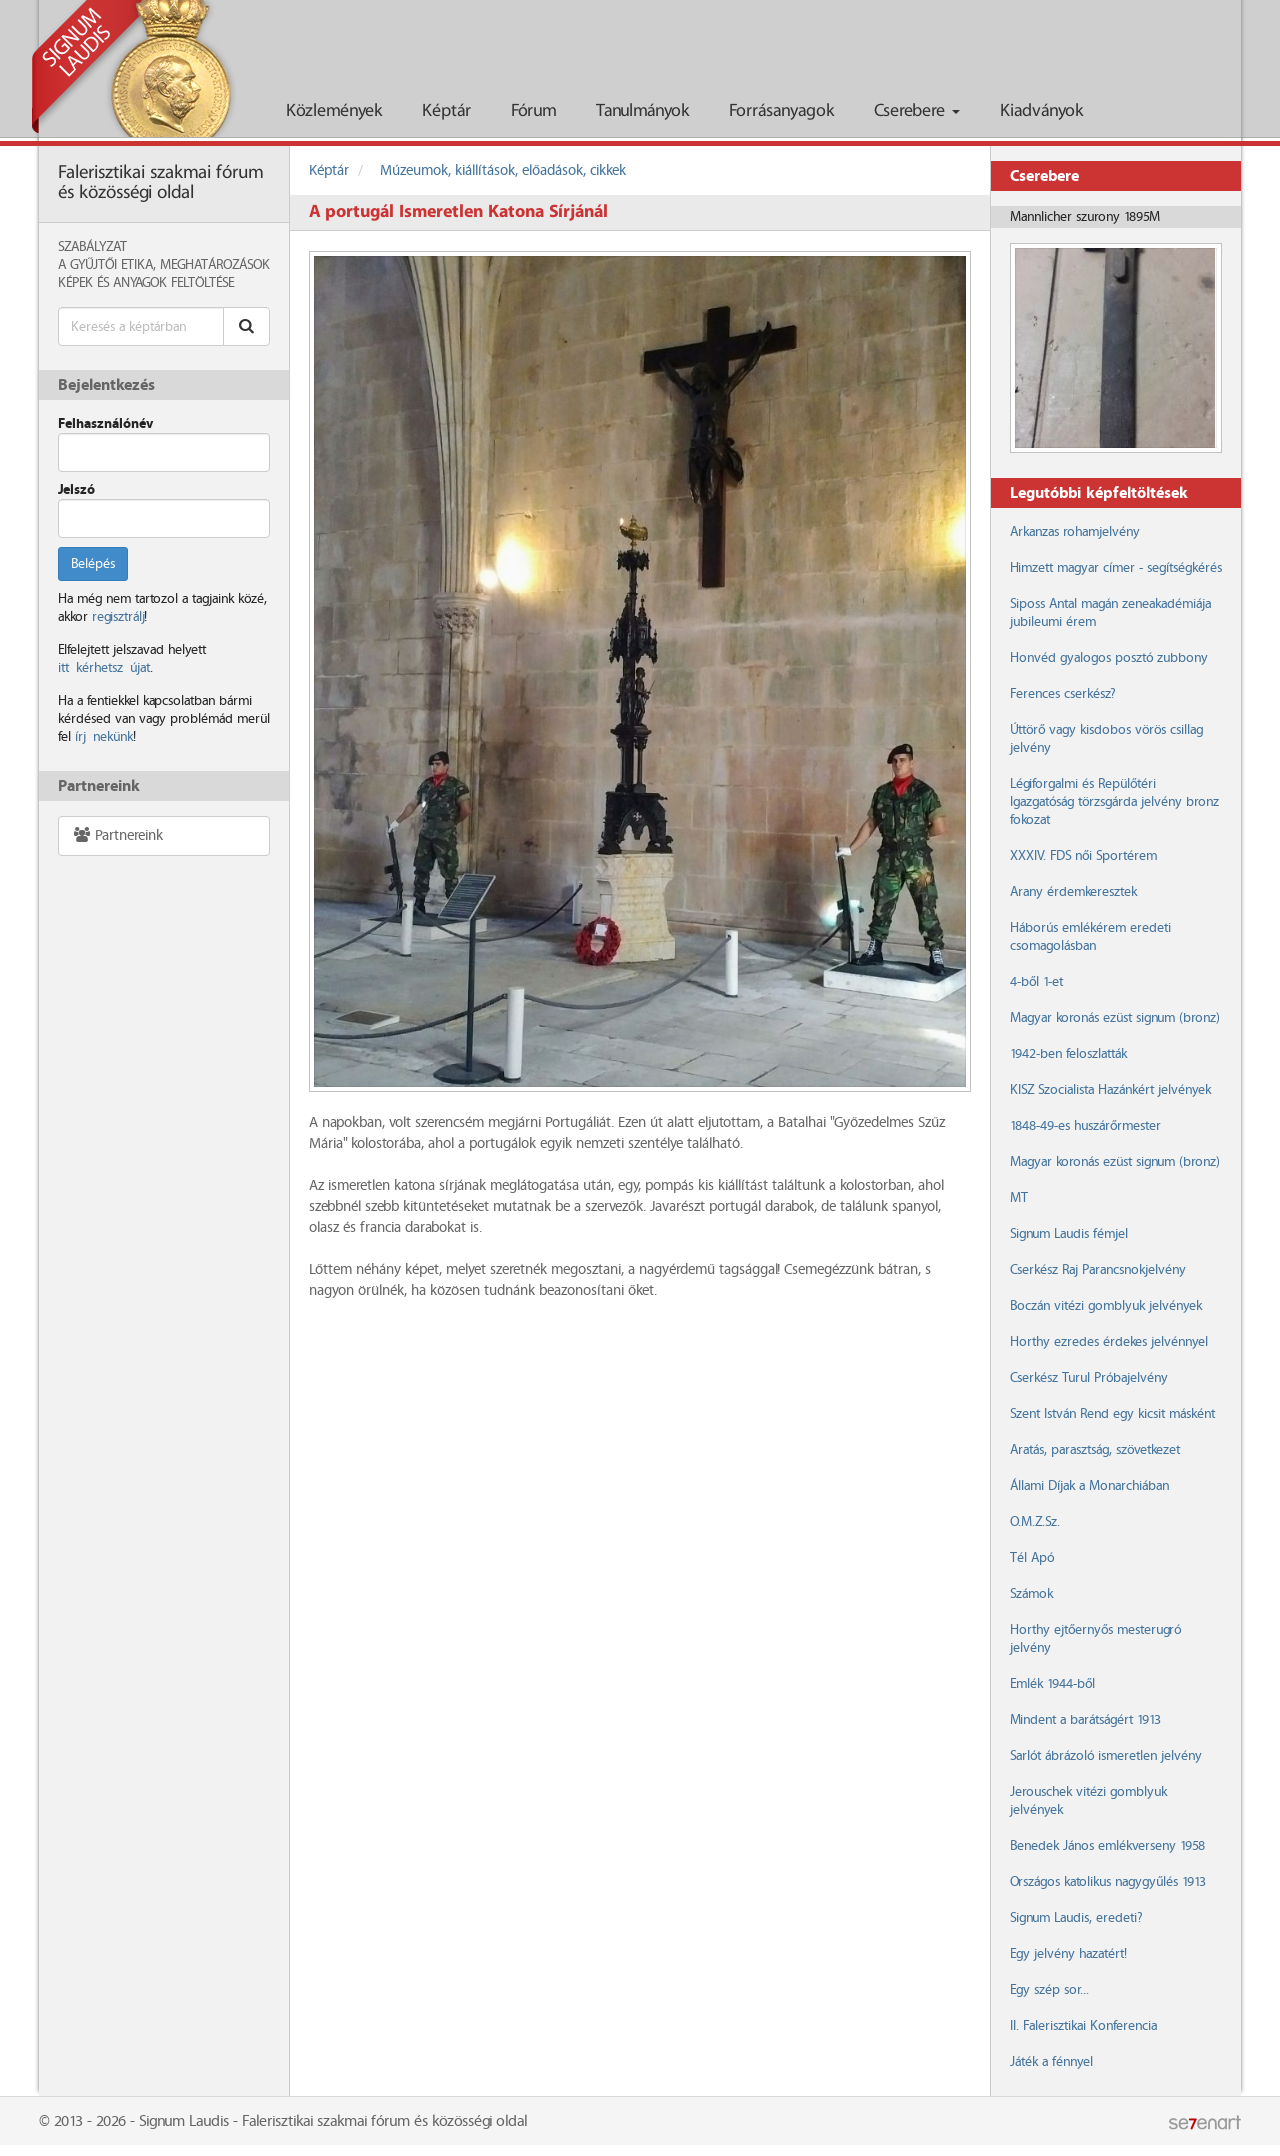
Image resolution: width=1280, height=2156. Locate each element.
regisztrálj (118, 617)
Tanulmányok (642, 111)
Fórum (533, 111)
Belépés (93, 564)
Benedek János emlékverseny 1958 (1107, 1846)
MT (1019, 1198)
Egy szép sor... (1049, 1990)
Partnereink (117, 835)
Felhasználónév (105, 424)
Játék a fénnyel (1051, 2062)
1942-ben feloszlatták (1068, 1054)
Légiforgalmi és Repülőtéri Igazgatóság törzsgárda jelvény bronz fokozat (1114, 802)
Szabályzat (92, 247)
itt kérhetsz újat (104, 668)
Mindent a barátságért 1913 (1085, 1720)
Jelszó (76, 490)
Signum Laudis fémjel (1069, 1234)
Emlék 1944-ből (1052, 1684)
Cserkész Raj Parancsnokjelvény (1098, 1270)
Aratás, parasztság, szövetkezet (1095, 1450)
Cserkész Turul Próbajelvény (1089, 1378)
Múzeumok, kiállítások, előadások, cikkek (503, 171)
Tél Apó (1032, 1558)
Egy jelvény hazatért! (1068, 1954)
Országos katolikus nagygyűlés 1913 (1108, 1882)
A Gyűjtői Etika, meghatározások (164, 265)
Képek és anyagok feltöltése (146, 283)
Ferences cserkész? (1062, 694)
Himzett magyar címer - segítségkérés (1116, 568)
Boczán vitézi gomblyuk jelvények (1106, 1306)
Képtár (446, 111)
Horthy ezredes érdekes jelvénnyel (1109, 1342)
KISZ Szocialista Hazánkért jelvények (1110, 1090)
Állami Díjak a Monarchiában (1089, 1486)
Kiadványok (1041, 111)
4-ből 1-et (1036, 982)
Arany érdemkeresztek (1073, 892)
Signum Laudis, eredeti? (1076, 1918)
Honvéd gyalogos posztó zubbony (1109, 658)
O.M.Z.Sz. (1035, 1522)
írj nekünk (104, 737)
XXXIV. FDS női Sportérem (1083, 856)
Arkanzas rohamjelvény (1075, 532)
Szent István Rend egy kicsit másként (1112, 1414)
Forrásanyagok (781, 111)
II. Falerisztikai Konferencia (1083, 2026)
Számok (1031, 1594)
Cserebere (917, 111)
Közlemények (334, 111)
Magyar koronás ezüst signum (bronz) (1114, 1018)
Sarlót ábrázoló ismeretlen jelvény (1106, 1756)
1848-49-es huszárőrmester (1085, 1126)
